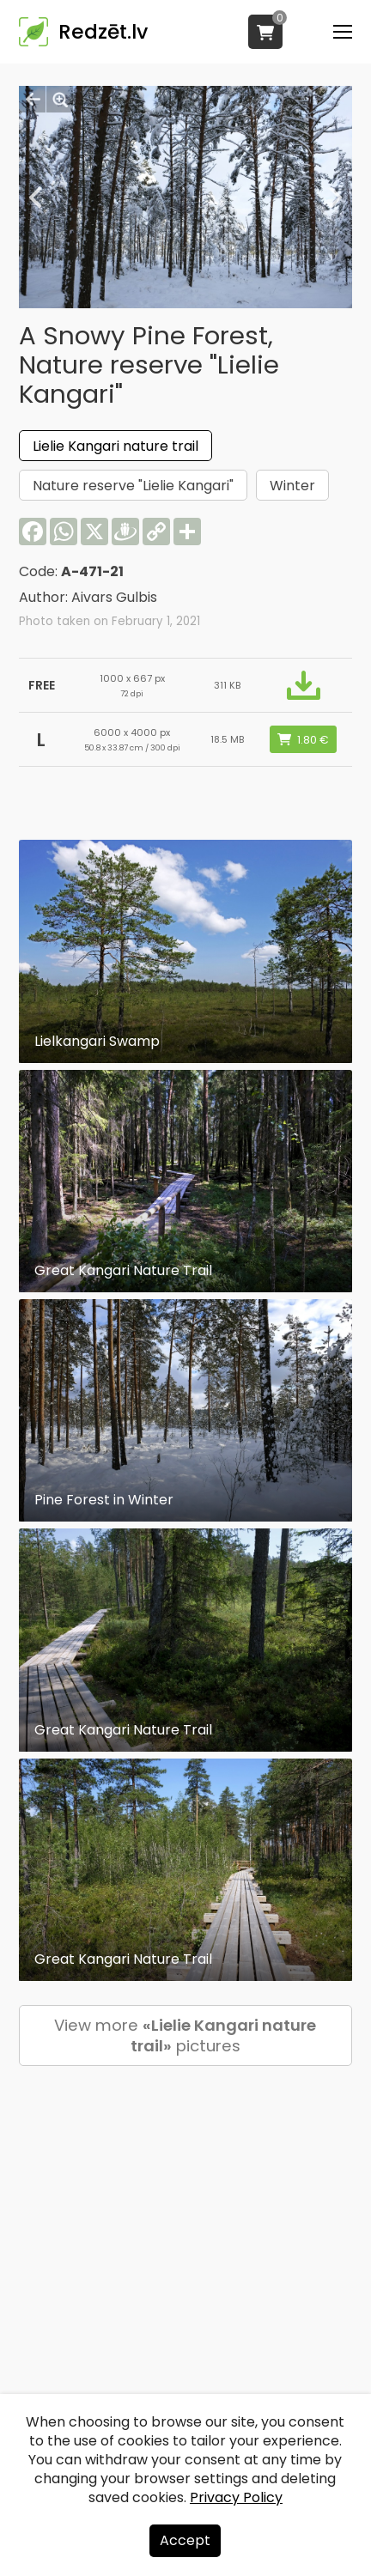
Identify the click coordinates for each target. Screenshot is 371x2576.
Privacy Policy (236, 2497)
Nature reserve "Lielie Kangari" (133, 485)
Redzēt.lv (103, 32)
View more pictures (185, 2035)
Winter (292, 485)
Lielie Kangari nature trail (115, 446)
